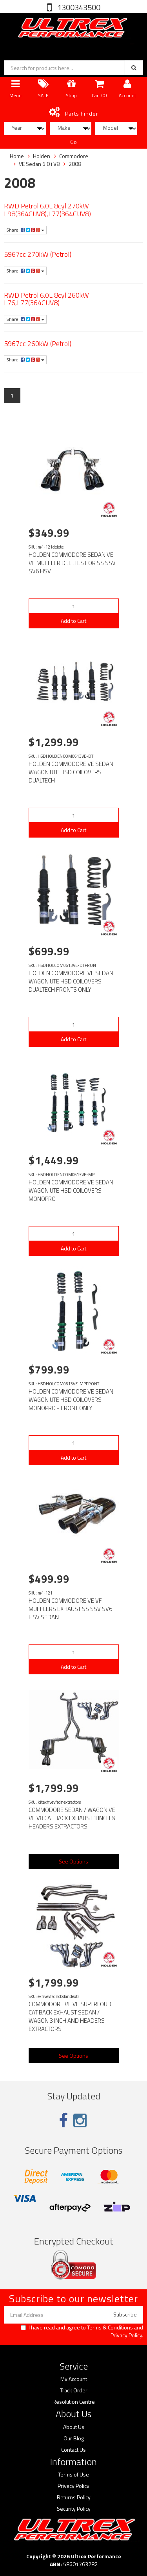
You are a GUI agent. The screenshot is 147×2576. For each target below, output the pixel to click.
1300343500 (78, 7)
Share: (25, 230)
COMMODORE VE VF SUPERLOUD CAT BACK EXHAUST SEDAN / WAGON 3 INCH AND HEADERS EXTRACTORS (70, 2016)
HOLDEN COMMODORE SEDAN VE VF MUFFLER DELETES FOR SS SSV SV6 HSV (72, 563)
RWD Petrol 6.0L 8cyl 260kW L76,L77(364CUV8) (46, 299)
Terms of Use (73, 2474)
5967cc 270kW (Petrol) (37, 254)
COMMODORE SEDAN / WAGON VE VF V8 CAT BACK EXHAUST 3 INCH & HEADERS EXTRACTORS (72, 1818)
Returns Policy (74, 2497)
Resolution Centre (74, 2402)
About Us (73, 2427)
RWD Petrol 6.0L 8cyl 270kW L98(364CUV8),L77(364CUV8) (47, 210)
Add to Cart (73, 621)
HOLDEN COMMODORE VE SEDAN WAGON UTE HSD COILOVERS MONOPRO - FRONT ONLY (71, 1399)
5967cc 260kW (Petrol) (37, 343)
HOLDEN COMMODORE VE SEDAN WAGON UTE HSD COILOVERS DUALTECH (71, 772)
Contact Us (73, 2450)
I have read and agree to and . (82, 2331)
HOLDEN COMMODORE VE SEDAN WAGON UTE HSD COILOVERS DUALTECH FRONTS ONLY (71, 981)
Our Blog (74, 2438)
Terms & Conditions (110, 2327)
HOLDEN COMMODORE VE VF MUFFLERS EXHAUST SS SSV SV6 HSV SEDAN (70, 1609)
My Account (73, 2379)
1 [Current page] (12, 395)
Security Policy (74, 2509)
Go (73, 142)
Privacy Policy (126, 2335)
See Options (73, 1861)
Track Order (73, 2390)
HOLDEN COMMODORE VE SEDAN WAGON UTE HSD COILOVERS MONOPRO (71, 1190)
